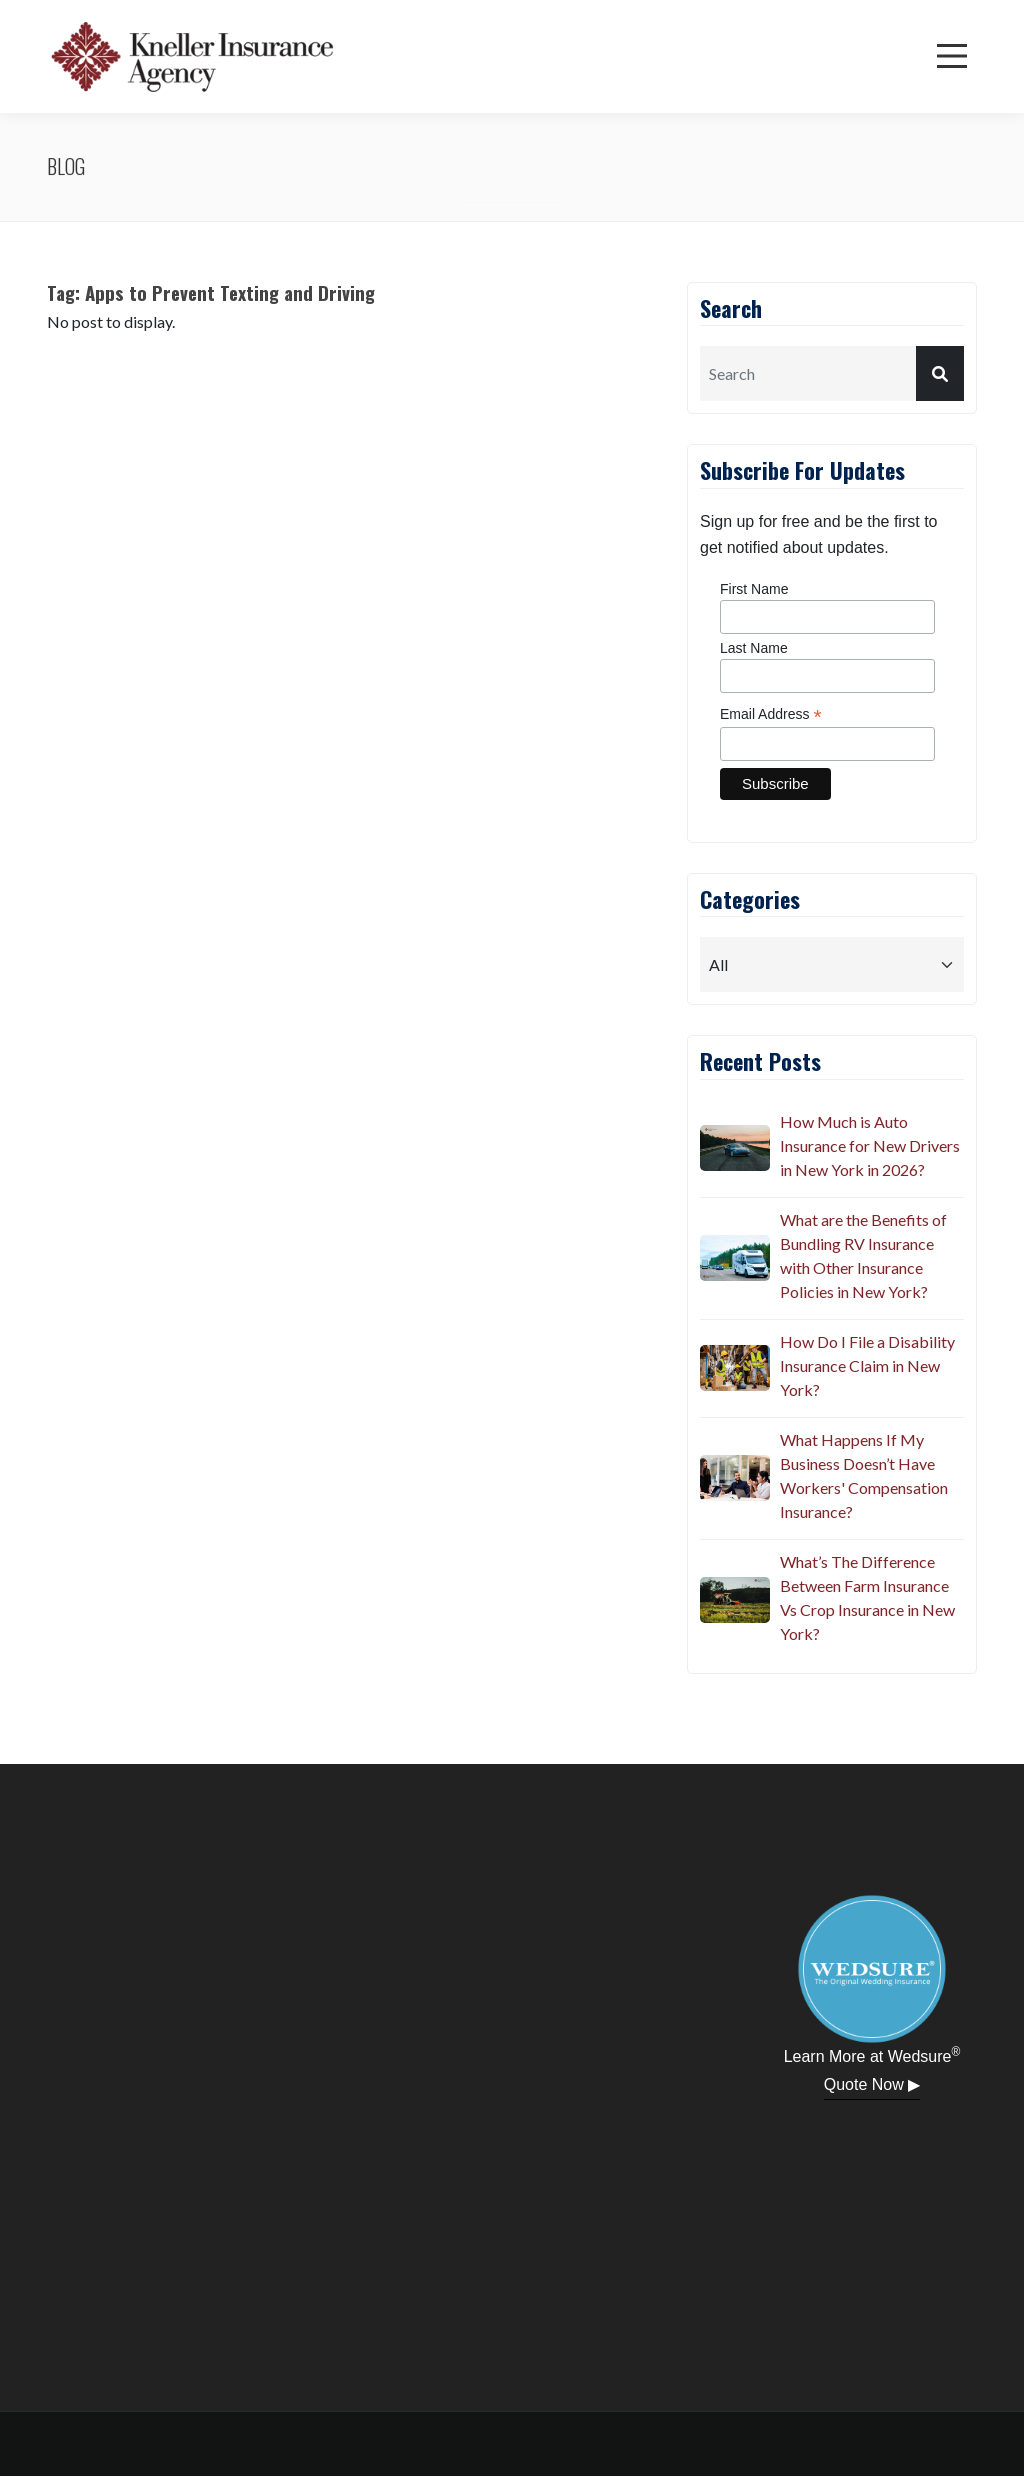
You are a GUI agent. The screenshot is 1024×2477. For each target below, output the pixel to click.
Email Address (771, 714)
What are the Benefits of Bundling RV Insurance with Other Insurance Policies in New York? (863, 1255)
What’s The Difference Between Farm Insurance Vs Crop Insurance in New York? (867, 1597)
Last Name (754, 648)
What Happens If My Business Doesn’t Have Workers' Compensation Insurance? (864, 1475)
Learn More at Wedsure (872, 2055)
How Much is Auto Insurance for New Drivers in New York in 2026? (870, 1145)
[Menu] (952, 56)
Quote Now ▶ (872, 2084)
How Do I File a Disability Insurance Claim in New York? (867, 1365)
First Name (754, 589)
